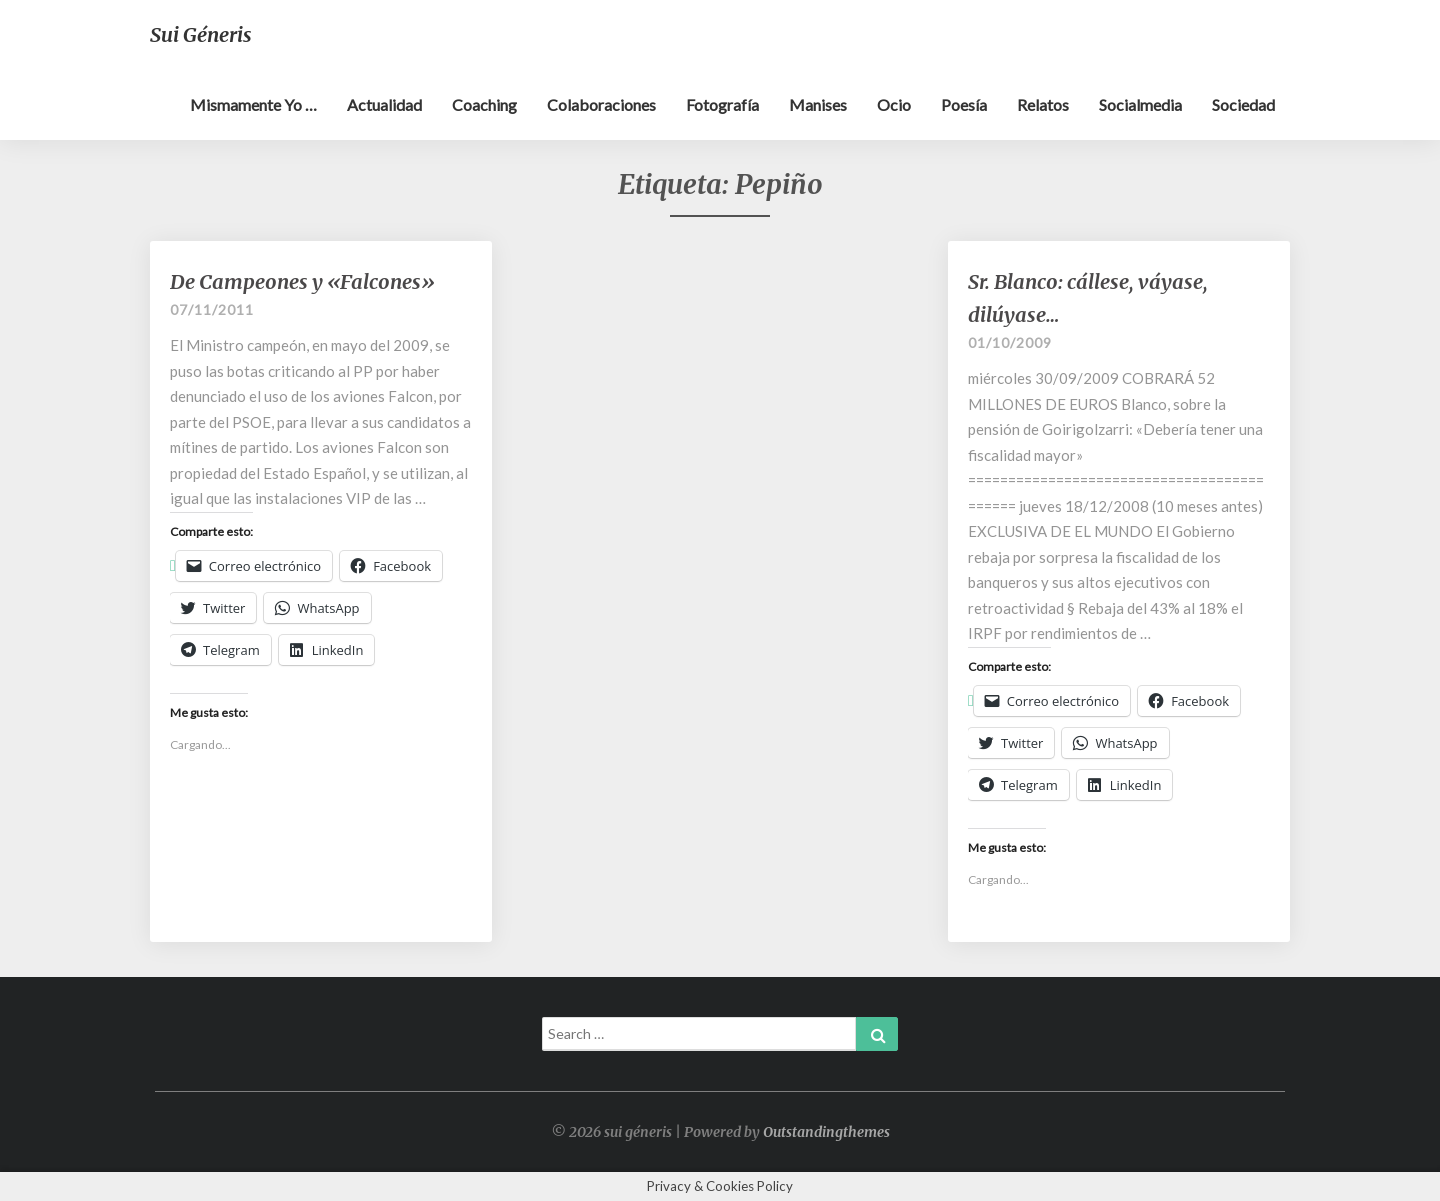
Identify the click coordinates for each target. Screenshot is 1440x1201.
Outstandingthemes (826, 1132)
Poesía (964, 104)
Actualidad (384, 104)
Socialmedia (1140, 104)
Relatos (1043, 104)
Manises (818, 104)
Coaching (484, 104)
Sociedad (1243, 104)
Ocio (894, 104)
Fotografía (722, 104)
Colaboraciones (601, 104)
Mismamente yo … (253, 104)
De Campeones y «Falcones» (302, 281)
